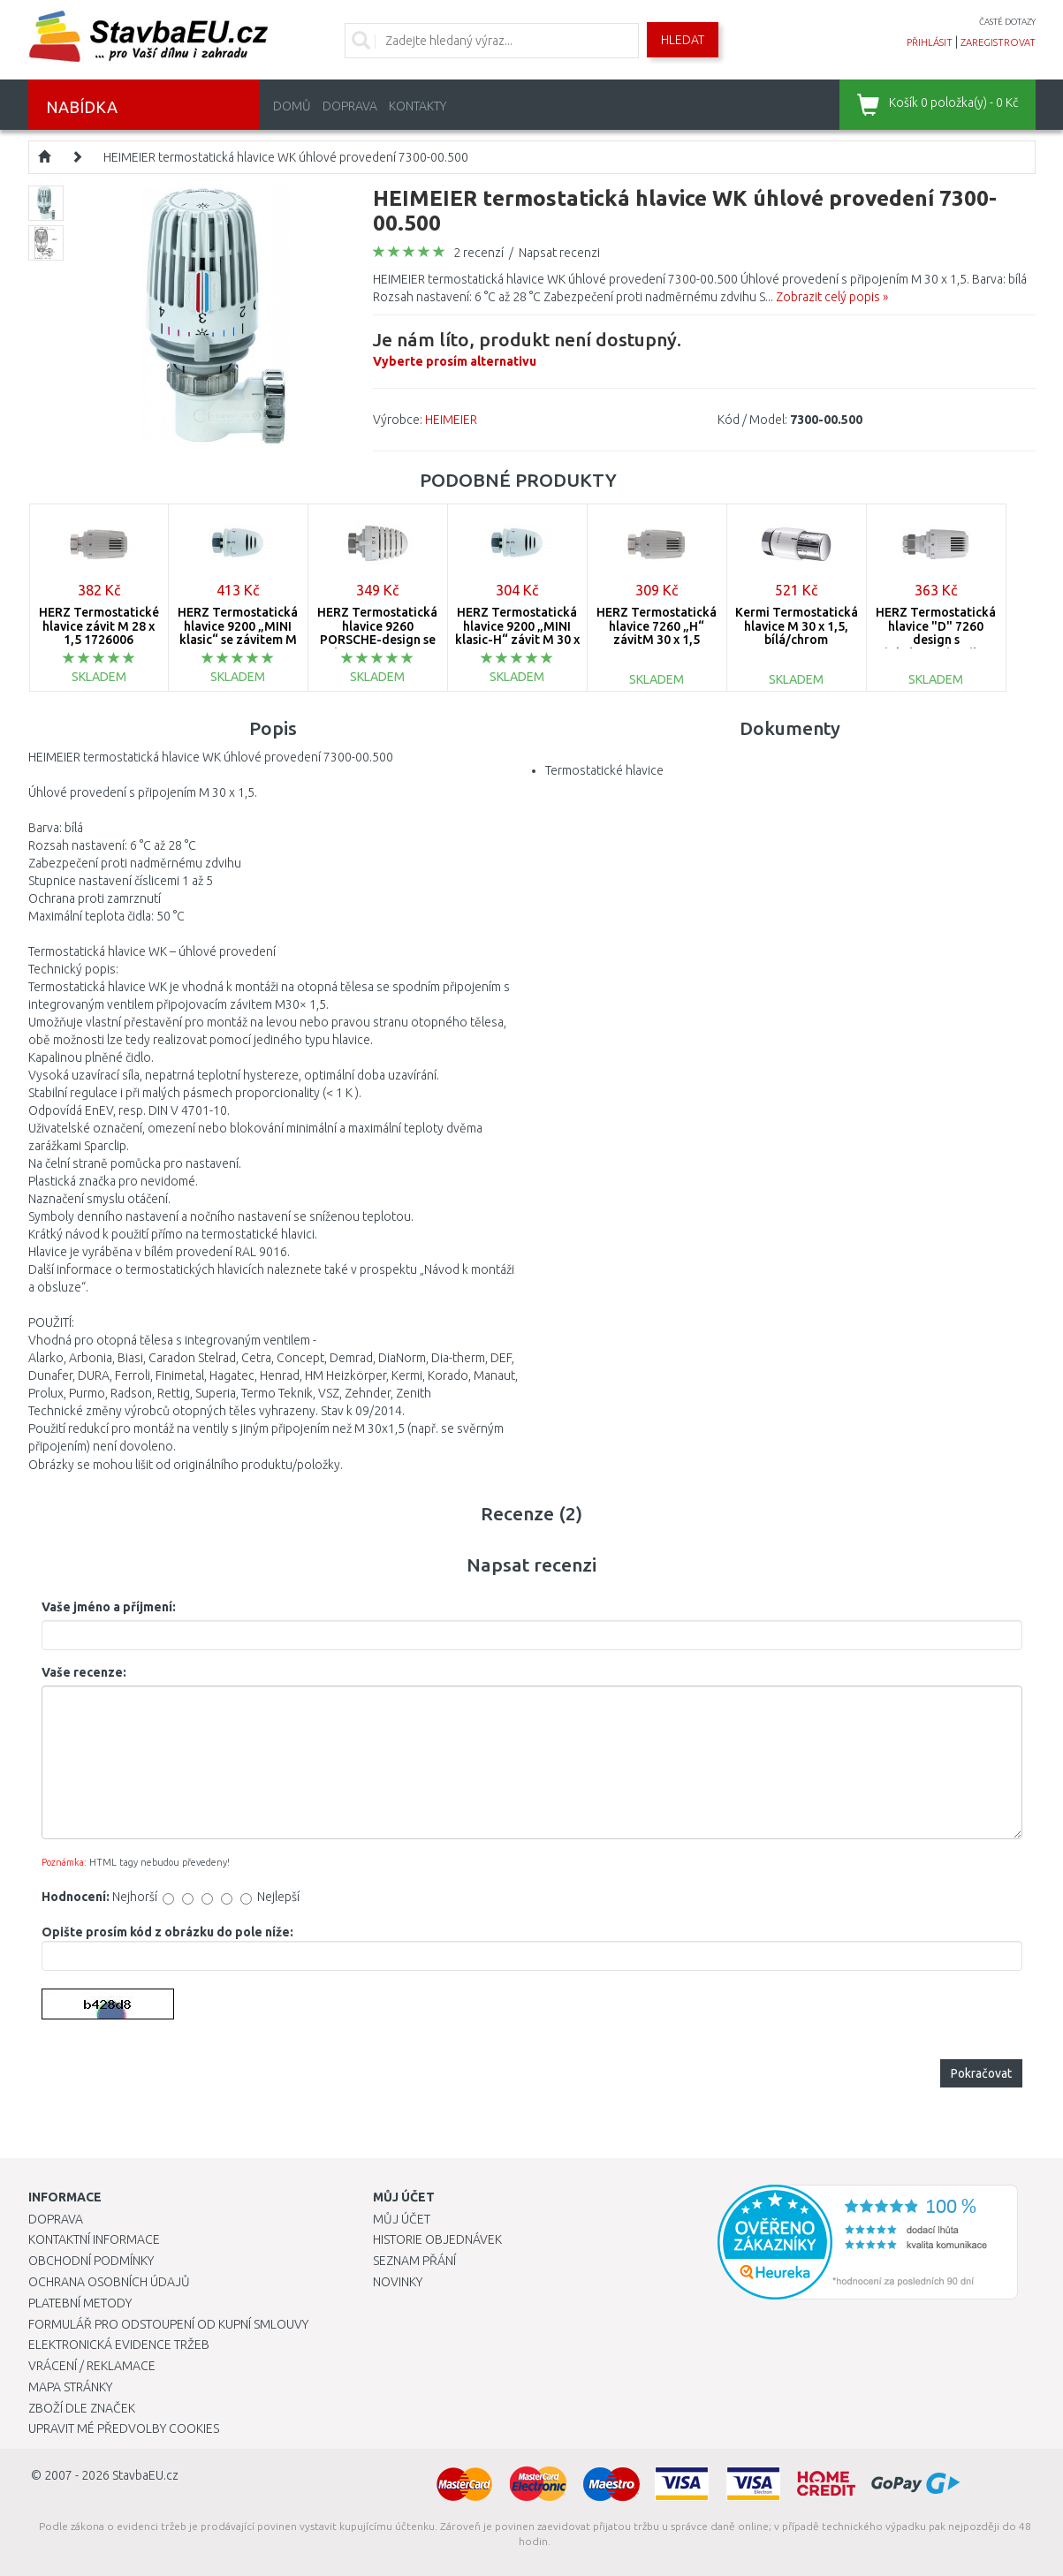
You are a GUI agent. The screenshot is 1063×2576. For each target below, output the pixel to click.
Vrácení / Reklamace (92, 2366)
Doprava (350, 106)
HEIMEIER (451, 420)
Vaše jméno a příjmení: (109, 1607)
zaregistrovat (998, 42)
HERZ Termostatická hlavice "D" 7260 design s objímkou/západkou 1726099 (936, 639)
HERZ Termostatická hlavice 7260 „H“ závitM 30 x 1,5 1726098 (656, 632)
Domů (292, 106)
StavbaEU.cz (145, 2475)
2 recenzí (478, 253)
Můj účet (401, 2219)
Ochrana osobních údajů (109, 2282)
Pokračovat (981, 2073)
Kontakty (417, 106)
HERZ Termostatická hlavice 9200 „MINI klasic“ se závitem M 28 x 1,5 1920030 (238, 632)
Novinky (397, 2282)
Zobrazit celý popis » (832, 297)
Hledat (682, 40)
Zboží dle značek (81, 2408)
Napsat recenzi (559, 253)
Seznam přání (414, 2261)
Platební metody (80, 2303)
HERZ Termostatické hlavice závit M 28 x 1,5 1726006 (99, 626)
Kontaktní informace (94, 2239)
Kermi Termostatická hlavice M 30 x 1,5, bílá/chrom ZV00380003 (796, 632)
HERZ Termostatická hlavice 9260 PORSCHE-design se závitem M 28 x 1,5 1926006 (377, 639)
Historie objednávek (437, 2239)
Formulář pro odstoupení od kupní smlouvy (168, 2324)
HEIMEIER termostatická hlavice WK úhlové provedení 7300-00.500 (285, 157)
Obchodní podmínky (91, 2261)
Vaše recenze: (84, 1672)
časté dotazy (1007, 22)
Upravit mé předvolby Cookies (123, 2428)
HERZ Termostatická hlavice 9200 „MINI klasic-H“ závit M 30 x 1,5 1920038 (517, 632)
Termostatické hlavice (604, 770)
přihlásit (930, 42)
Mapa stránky (70, 2387)
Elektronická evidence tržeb (118, 2344)
